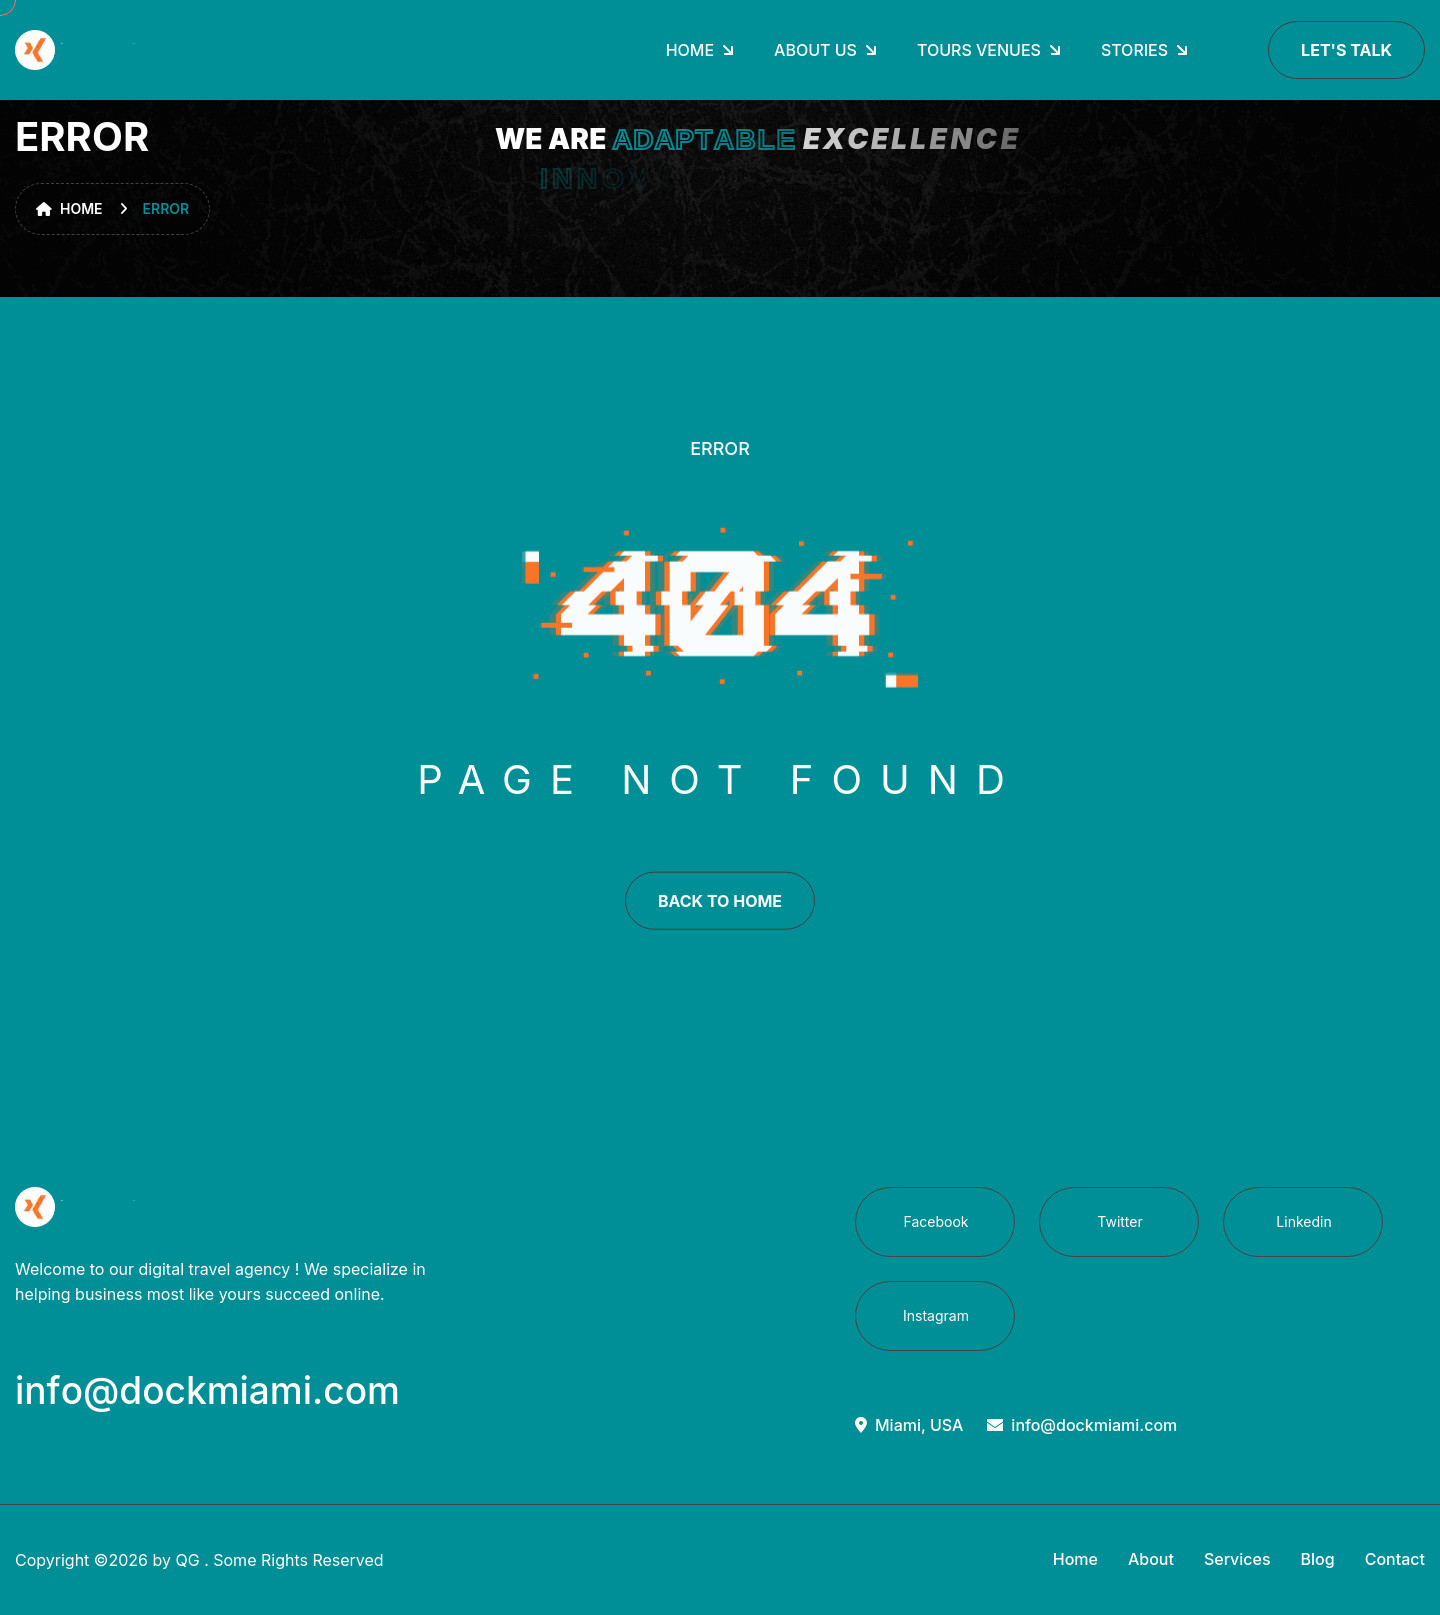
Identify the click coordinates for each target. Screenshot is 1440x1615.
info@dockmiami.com (1082, 1425)
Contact (1395, 1559)
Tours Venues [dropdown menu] (979, 50)
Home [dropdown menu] (690, 50)
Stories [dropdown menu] (1134, 50)
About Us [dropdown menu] (815, 50)
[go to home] (78, 50)
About (1151, 1559)
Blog (1318, 1559)
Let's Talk (1346, 50)
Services (1237, 1559)
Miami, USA (909, 1425)
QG (187, 1560)
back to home (720, 912)
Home (69, 208)
